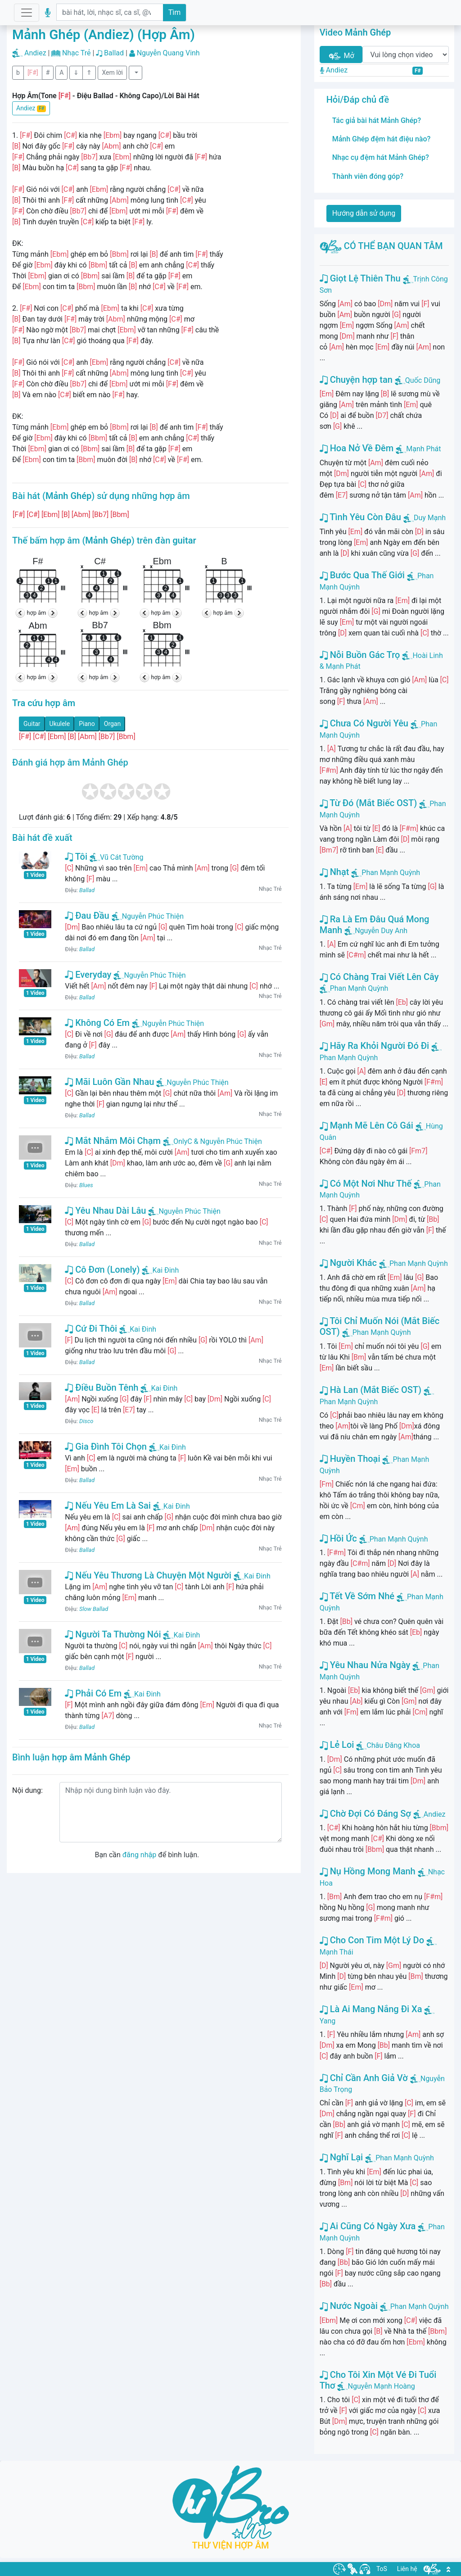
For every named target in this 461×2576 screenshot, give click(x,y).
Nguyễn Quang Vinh (168, 53)
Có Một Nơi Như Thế (366, 1183)
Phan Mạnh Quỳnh (391, 872)
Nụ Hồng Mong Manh (368, 1871)
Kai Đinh (160, 1270)
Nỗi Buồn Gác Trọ (360, 654)
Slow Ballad (93, 1608)
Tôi (76, 856)
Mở (341, 56)
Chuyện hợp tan (356, 379)
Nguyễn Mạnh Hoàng (381, 2386)
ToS (381, 2568)
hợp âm (36, 612)
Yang (328, 2021)
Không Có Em (97, 1022)
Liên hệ (407, 2568)
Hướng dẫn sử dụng (364, 213)
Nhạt (334, 871)
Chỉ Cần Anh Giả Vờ (364, 2078)
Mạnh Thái (336, 1952)
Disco (86, 1421)
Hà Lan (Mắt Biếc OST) (370, 1389)
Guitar (32, 723)
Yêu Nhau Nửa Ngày (365, 1665)
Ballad (114, 53)
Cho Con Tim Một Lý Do (372, 1940)
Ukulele (60, 723)
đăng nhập (139, 1854)
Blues (86, 1185)
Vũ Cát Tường (116, 857)
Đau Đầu (87, 915)
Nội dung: (27, 1790)
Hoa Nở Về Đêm (357, 448)
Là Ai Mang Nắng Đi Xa (371, 2009)
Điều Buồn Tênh (101, 1387)
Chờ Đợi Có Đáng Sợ (365, 1813)
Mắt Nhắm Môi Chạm (113, 1140)
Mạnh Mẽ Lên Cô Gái (366, 1125)
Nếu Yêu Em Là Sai (108, 1505)
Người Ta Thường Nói (113, 1634)
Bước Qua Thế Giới (362, 575)
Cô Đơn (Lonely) (102, 1269)
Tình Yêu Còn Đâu (360, 517)
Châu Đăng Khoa (393, 1745)
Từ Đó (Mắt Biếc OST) (368, 803)
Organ (112, 723)
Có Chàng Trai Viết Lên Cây (379, 976)
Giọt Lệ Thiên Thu (360, 278)
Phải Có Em (93, 1693)
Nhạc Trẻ (76, 53)
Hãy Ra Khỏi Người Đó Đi (374, 1045)
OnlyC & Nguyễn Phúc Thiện (212, 1141)
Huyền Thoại (350, 1458)
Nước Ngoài (349, 2305)
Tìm (174, 12)
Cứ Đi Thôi (91, 1328)
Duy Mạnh (430, 517)
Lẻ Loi (337, 1744)
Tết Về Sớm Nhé (357, 1596)
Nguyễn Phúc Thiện (148, 916)
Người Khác (348, 1262)
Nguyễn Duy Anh (381, 930)
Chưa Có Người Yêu (364, 723)
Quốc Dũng (422, 380)
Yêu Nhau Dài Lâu (105, 1210)
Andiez (35, 53)
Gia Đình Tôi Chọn (106, 1446)
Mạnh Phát (423, 448)
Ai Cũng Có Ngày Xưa (368, 2226)
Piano (87, 723)
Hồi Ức (338, 1538)
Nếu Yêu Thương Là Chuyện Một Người (148, 1575)
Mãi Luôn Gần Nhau (109, 1081)
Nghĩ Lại (341, 2157)
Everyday (88, 974)
